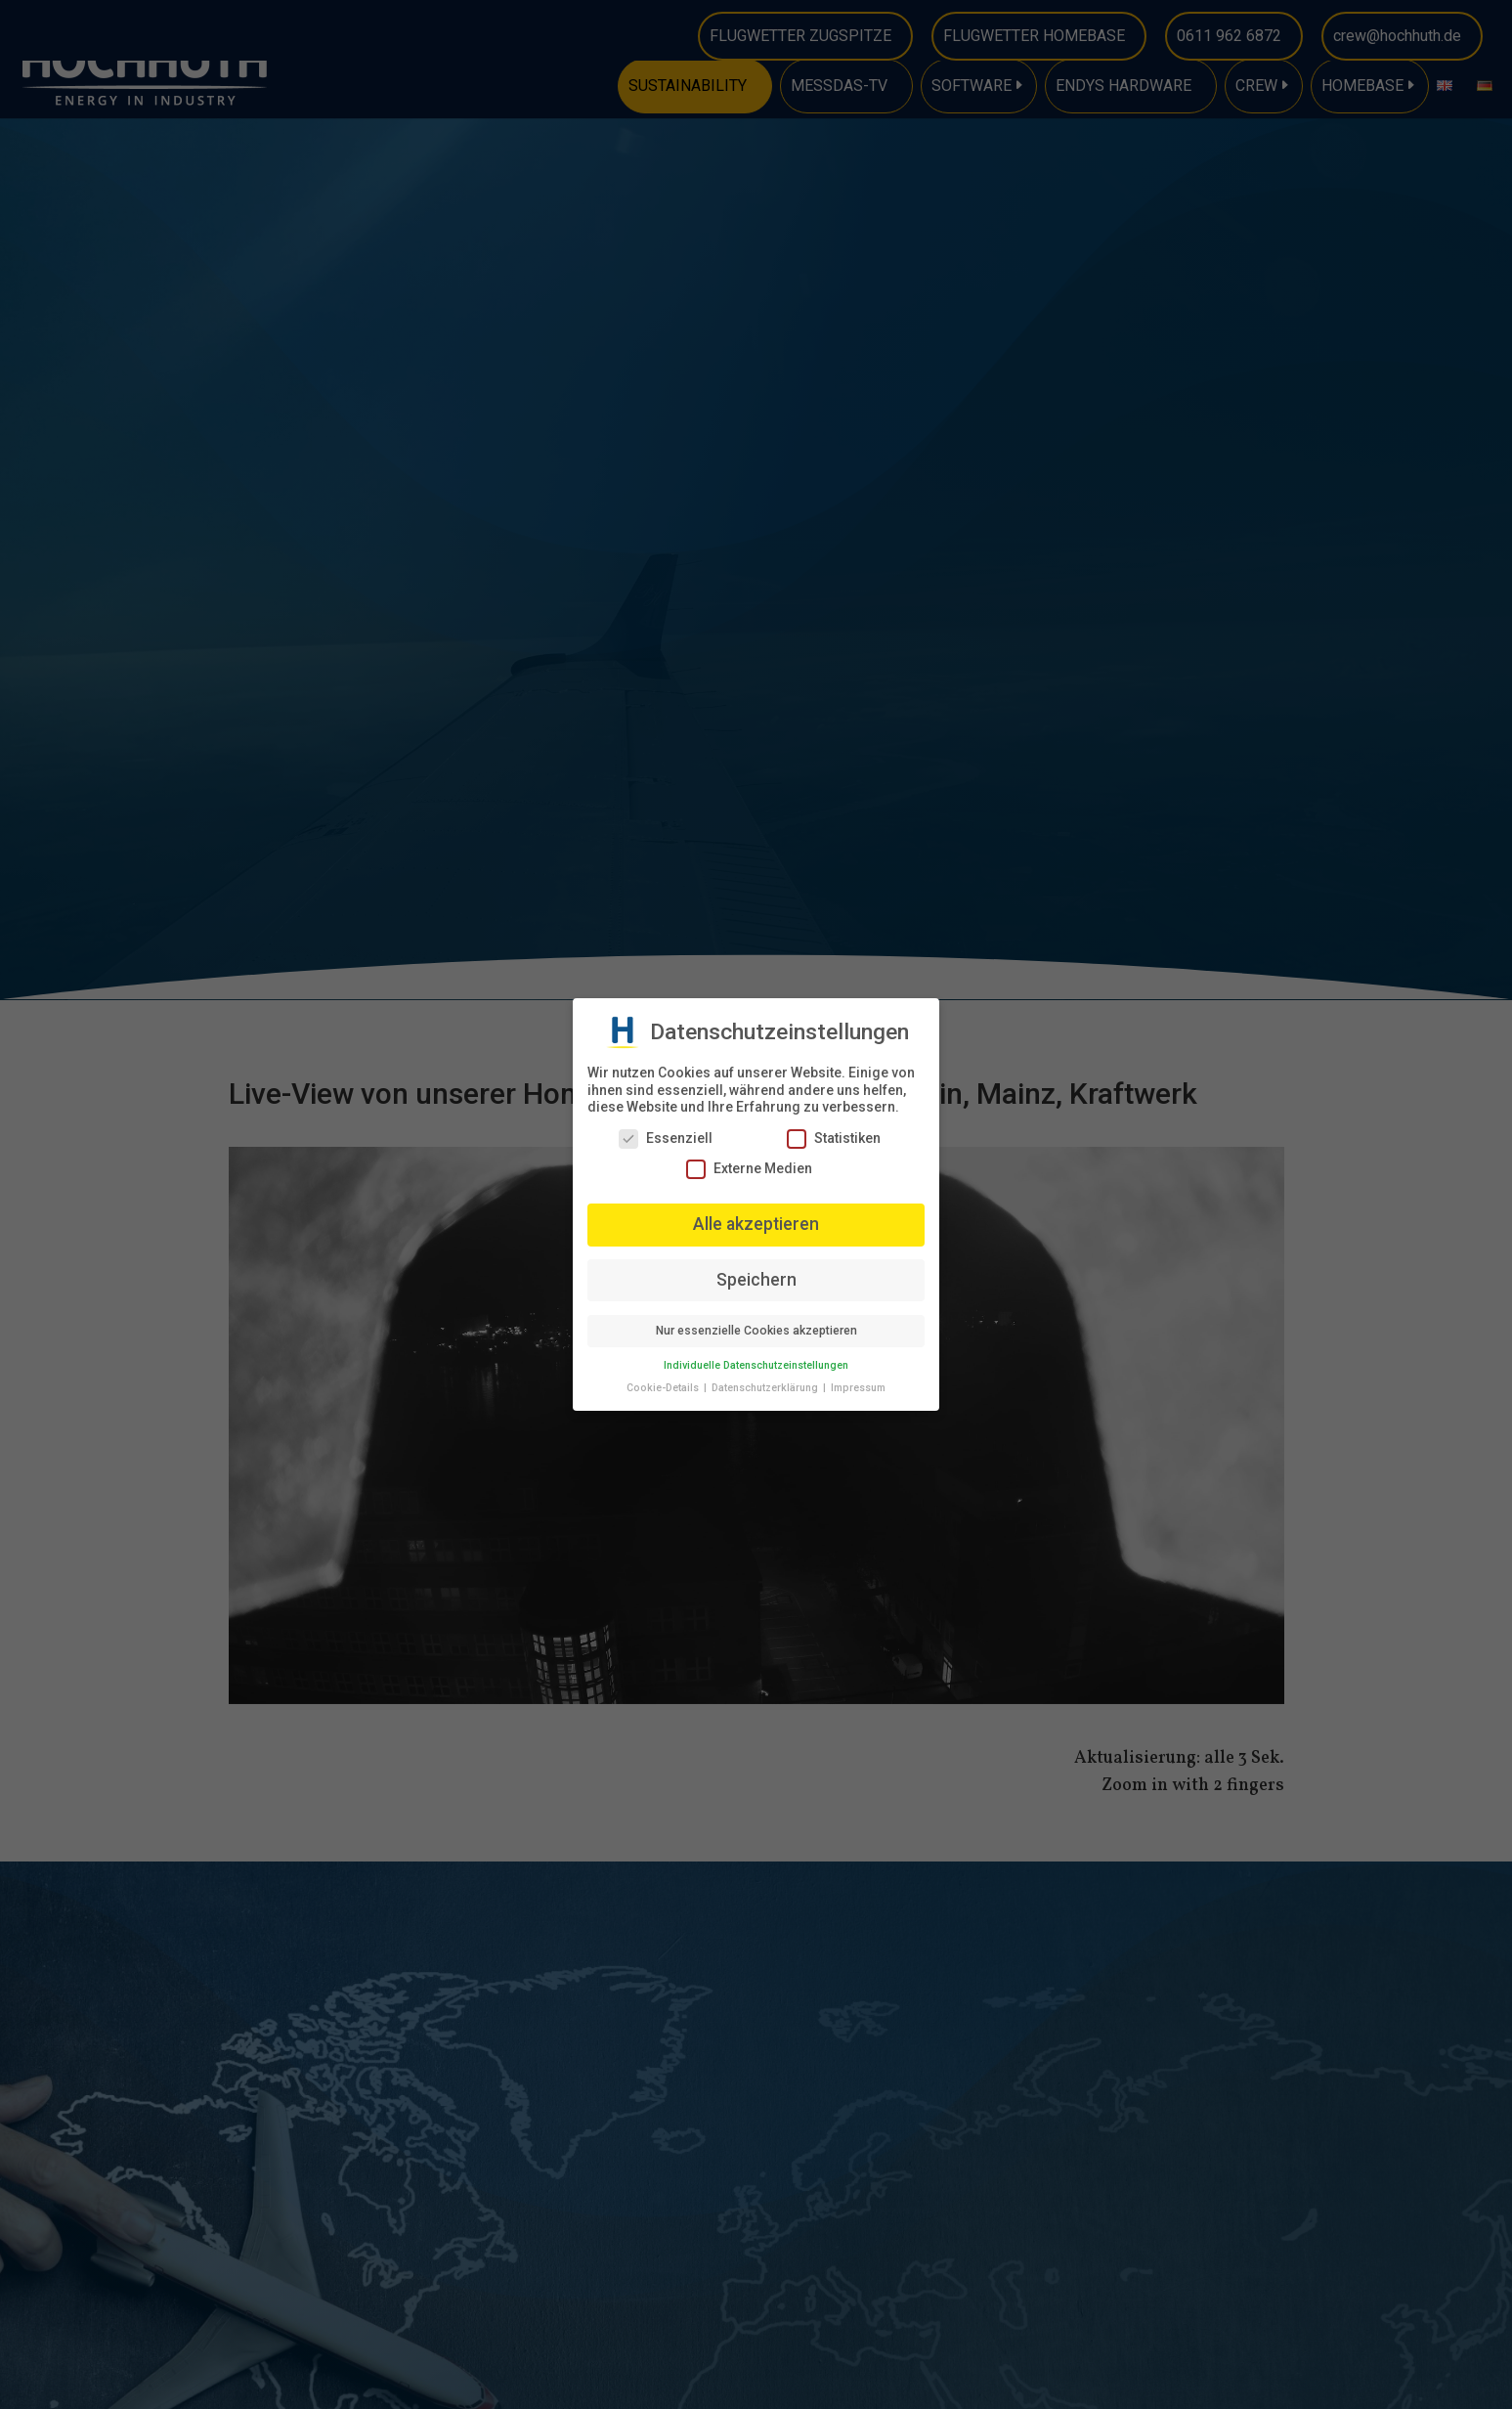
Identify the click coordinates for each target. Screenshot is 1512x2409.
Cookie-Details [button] (664, 1387)
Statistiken (834, 1138)
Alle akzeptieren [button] (756, 1224)
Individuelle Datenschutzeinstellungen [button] (756, 1365)
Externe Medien (749, 1169)
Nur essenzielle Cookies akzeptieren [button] (756, 1330)
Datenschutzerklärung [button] (766, 1387)
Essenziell (666, 1138)
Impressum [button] (858, 1387)
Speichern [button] (756, 1280)
